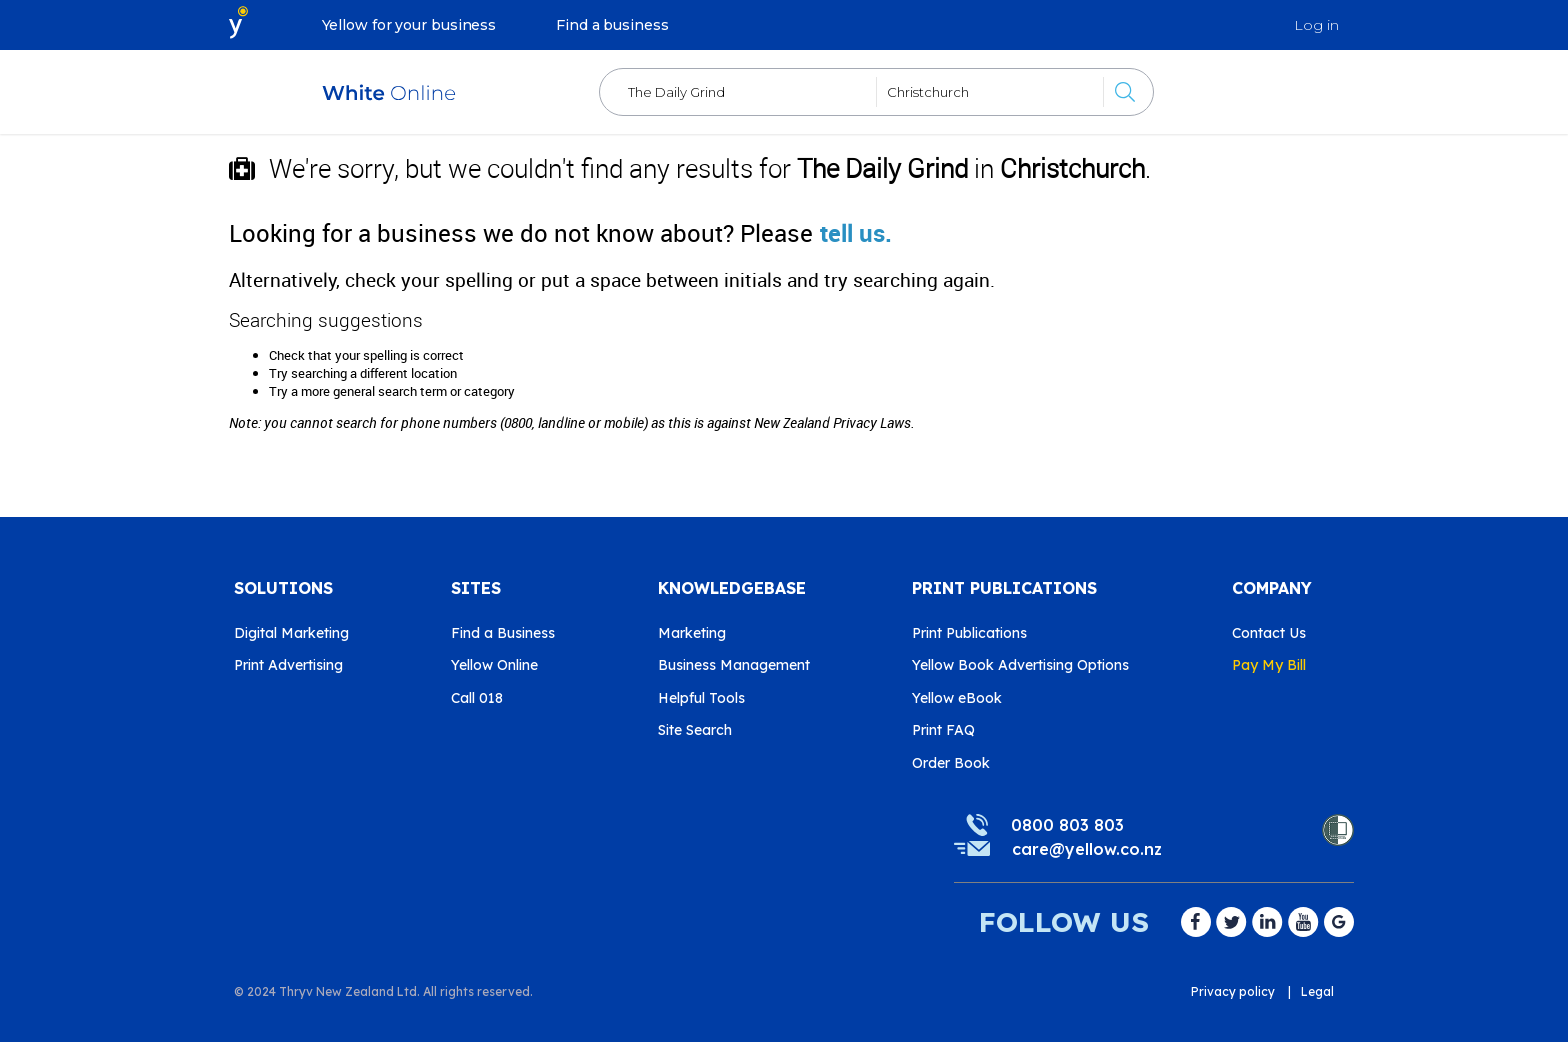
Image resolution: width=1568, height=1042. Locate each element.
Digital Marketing (291, 633)
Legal (1317, 991)
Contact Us (1269, 633)
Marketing (692, 633)
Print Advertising (288, 665)
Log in (1316, 25)
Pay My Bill (1269, 665)
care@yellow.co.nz (1087, 849)
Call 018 (477, 698)
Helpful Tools (701, 698)
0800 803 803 (1067, 825)
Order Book (951, 763)
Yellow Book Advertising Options (1020, 665)
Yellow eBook (957, 698)
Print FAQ (943, 730)
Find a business (612, 25)
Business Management (734, 665)
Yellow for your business (409, 25)
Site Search (695, 730)
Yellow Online (494, 665)
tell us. (856, 233)
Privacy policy (1233, 991)
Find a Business (503, 633)
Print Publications (969, 633)
